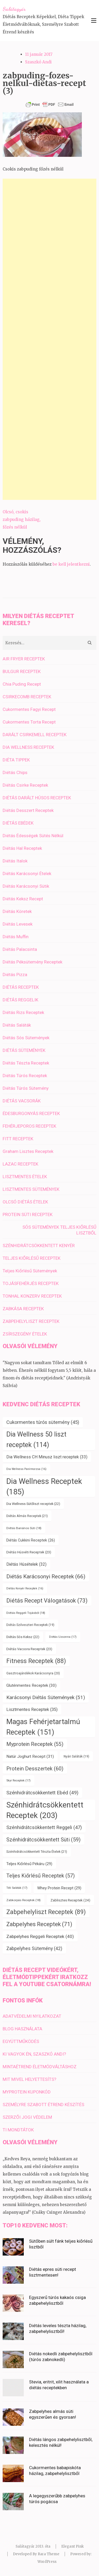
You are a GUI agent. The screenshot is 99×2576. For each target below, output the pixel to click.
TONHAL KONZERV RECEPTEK (32, 1296)
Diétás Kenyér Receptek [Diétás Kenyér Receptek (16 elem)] (24, 1588)
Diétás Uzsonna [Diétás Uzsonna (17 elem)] (63, 1637)
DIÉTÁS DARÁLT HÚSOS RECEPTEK (37, 797)
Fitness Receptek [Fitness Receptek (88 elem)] (36, 1661)
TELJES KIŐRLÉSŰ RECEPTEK (31, 1258)
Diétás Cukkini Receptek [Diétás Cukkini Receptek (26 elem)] (30, 1540)
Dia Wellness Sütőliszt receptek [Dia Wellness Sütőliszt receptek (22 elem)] (33, 1504)
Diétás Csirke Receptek (25, 785)
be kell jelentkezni (71, 564)
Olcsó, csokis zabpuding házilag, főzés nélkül (22, 519)
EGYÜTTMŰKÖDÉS (21, 2041)
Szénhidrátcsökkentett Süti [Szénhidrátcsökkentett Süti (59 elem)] (43, 1839)
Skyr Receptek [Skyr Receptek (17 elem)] (18, 1780)
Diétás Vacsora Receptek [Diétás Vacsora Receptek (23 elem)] (29, 1649)
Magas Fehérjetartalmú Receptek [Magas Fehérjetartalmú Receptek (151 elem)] (43, 1727)
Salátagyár (14, 9)
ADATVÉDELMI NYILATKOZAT (32, 2016)
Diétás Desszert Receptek (28, 810)
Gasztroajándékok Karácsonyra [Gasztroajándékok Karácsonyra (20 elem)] (33, 1673)
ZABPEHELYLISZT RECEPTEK (31, 1321)
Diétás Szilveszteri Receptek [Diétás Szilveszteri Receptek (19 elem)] (30, 1625)
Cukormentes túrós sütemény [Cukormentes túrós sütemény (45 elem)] (42, 1422)
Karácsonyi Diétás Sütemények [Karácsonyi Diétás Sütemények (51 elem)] (45, 1697)
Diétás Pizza (15, 974)
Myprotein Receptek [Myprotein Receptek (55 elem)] (34, 1744)
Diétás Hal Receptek (22, 848)
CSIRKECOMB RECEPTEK (27, 696)
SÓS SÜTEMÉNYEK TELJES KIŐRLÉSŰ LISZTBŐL (59, 1230)
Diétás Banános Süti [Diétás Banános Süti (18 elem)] (23, 1528)
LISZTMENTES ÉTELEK (25, 1176)
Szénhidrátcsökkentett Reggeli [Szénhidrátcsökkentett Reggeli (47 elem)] (44, 1827)
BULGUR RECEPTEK (22, 671)
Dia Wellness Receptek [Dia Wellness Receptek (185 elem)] (44, 1486)
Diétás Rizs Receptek (23, 1012)
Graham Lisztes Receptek (28, 1151)
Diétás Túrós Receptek (25, 1075)
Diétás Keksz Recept (23, 898)
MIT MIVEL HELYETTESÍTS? (29, 2079)
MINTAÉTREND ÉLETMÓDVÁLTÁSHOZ (40, 2066)
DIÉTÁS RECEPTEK (21, 987)
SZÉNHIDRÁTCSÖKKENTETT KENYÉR (39, 1245)
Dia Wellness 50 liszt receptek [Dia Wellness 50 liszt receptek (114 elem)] (36, 1439)
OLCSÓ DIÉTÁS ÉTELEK (25, 1201)
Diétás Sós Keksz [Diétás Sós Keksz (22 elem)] (22, 1637)
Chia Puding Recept (22, 684)
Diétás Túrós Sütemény (26, 1088)
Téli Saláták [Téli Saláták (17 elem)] (16, 1888)
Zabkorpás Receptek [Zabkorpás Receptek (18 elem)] (23, 1900)
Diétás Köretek (17, 911)
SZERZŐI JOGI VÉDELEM (27, 2117)
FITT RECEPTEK (18, 1138)
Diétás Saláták (17, 1025)
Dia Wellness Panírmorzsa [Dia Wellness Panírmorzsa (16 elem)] (26, 1469)
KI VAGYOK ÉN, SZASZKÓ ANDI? (34, 2054)
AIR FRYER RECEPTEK (24, 658)
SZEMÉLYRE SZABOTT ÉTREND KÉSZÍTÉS (43, 2104)
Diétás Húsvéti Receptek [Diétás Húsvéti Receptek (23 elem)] (28, 1552)
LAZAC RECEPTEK (20, 1164)
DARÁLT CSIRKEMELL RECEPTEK (35, 734)
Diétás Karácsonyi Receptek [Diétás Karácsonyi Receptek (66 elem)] (45, 1576)
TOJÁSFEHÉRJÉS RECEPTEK (31, 1283)
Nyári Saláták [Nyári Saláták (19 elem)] (76, 1756)
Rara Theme (48, 2554)
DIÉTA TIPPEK (16, 759)
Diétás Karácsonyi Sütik (26, 886)
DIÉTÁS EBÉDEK (18, 823)
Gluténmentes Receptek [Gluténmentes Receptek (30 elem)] (31, 1685)
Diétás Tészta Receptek (26, 1063)
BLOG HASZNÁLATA (22, 2028)
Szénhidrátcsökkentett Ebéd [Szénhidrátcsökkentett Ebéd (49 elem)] (42, 1793)
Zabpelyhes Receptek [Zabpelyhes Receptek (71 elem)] (39, 1924)
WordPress (46, 2561)
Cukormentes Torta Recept (29, 722)
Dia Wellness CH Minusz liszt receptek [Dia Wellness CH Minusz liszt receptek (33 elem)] (46, 1456)
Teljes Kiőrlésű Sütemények (30, 1270)
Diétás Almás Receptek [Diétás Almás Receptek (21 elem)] (27, 1516)
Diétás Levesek (17, 924)
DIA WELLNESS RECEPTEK (28, 747)
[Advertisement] (49, 339)
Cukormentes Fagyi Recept (29, 709)
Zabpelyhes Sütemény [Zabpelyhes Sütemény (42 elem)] (34, 1948)
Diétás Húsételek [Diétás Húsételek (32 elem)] (26, 1564)
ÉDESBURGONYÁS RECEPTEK (31, 1113)
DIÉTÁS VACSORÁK (22, 1100)
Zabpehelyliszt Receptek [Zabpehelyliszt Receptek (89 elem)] (46, 1912)
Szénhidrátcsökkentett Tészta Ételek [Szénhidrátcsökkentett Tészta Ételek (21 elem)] (36, 1852)
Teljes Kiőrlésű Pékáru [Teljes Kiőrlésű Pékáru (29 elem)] (29, 1863)
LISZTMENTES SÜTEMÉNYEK (31, 1189)
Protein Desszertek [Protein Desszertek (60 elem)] (34, 1768)
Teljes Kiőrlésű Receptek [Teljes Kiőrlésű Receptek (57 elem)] (40, 1876)
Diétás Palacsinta (20, 949)
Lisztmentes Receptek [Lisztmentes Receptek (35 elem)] (32, 1709)
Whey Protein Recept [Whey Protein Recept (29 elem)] (59, 1888)
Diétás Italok (15, 860)
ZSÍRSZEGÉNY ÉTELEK (25, 1334)
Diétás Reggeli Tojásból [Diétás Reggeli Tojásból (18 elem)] (25, 1613)
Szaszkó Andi (38, 61)
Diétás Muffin (16, 936)
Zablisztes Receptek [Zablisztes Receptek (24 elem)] (70, 1900)
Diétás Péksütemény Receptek (32, 962)
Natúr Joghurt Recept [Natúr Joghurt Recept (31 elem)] (30, 1756)
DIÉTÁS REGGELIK (20, 999)
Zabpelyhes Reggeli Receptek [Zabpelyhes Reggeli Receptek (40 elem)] (40, 1936)
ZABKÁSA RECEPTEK (23, 1308)
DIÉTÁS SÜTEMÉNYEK (24, 1050)
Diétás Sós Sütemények (26, 1037)
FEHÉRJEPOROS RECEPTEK (29, 1126)
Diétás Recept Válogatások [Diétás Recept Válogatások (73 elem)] (47, 1600)
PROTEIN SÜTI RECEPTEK (28, 1214)
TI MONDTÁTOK (18, 2129)
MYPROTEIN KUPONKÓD (27, 2092)
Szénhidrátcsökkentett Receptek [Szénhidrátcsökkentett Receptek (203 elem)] (44, 1810)
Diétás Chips (15, 772)
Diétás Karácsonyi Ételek (27, 873)
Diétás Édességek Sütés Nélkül (33, 835)
